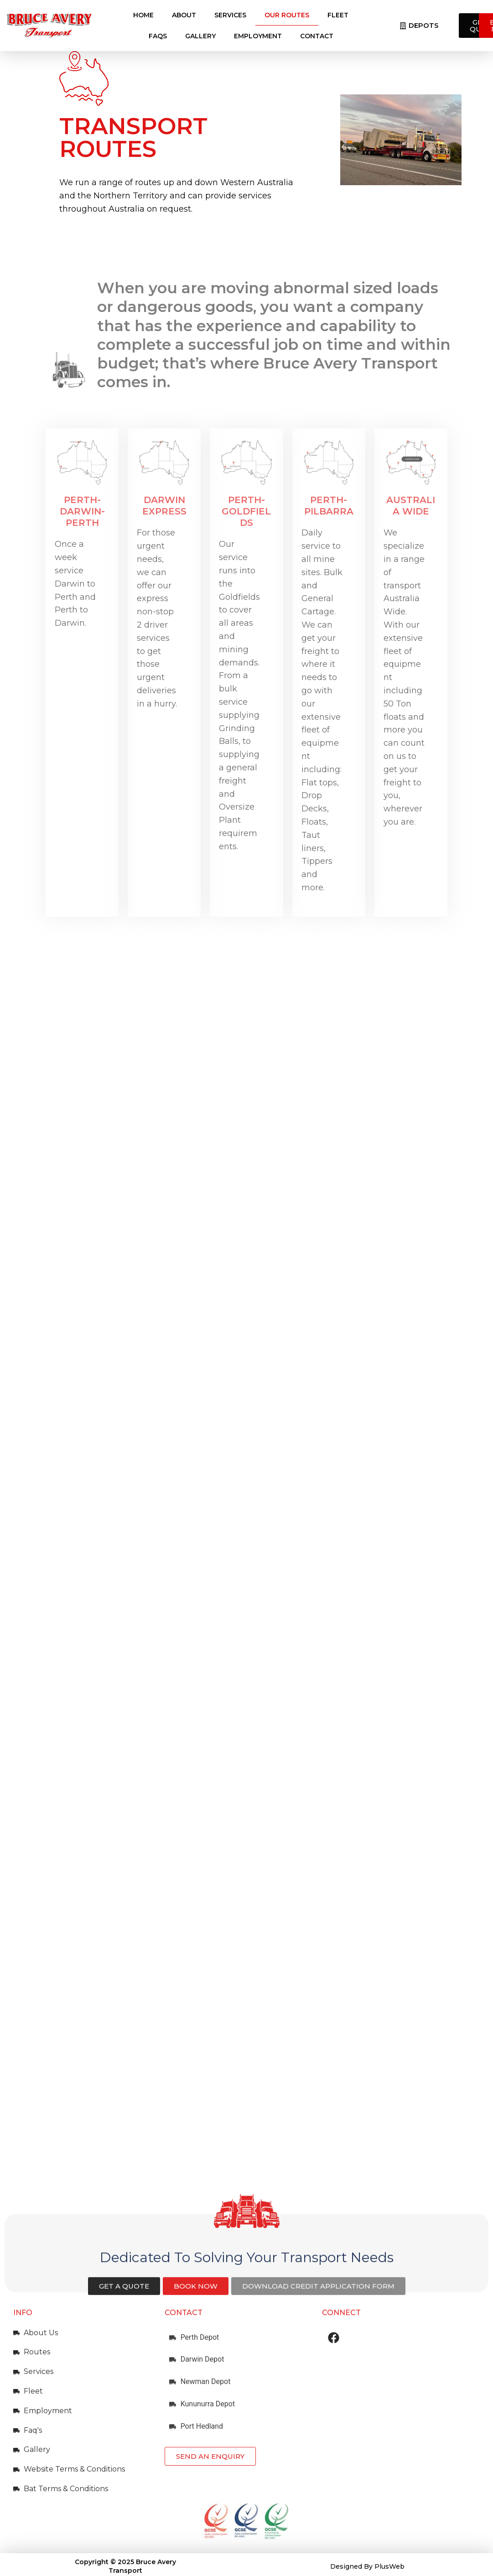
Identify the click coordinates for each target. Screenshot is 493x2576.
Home (143, 15)
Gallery (200, 36)
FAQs (158, 36)
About (184, 15)
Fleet (337, 15)
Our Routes (287, 15)
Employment (258, 36)
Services (230, 15)
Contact (316, 36)
